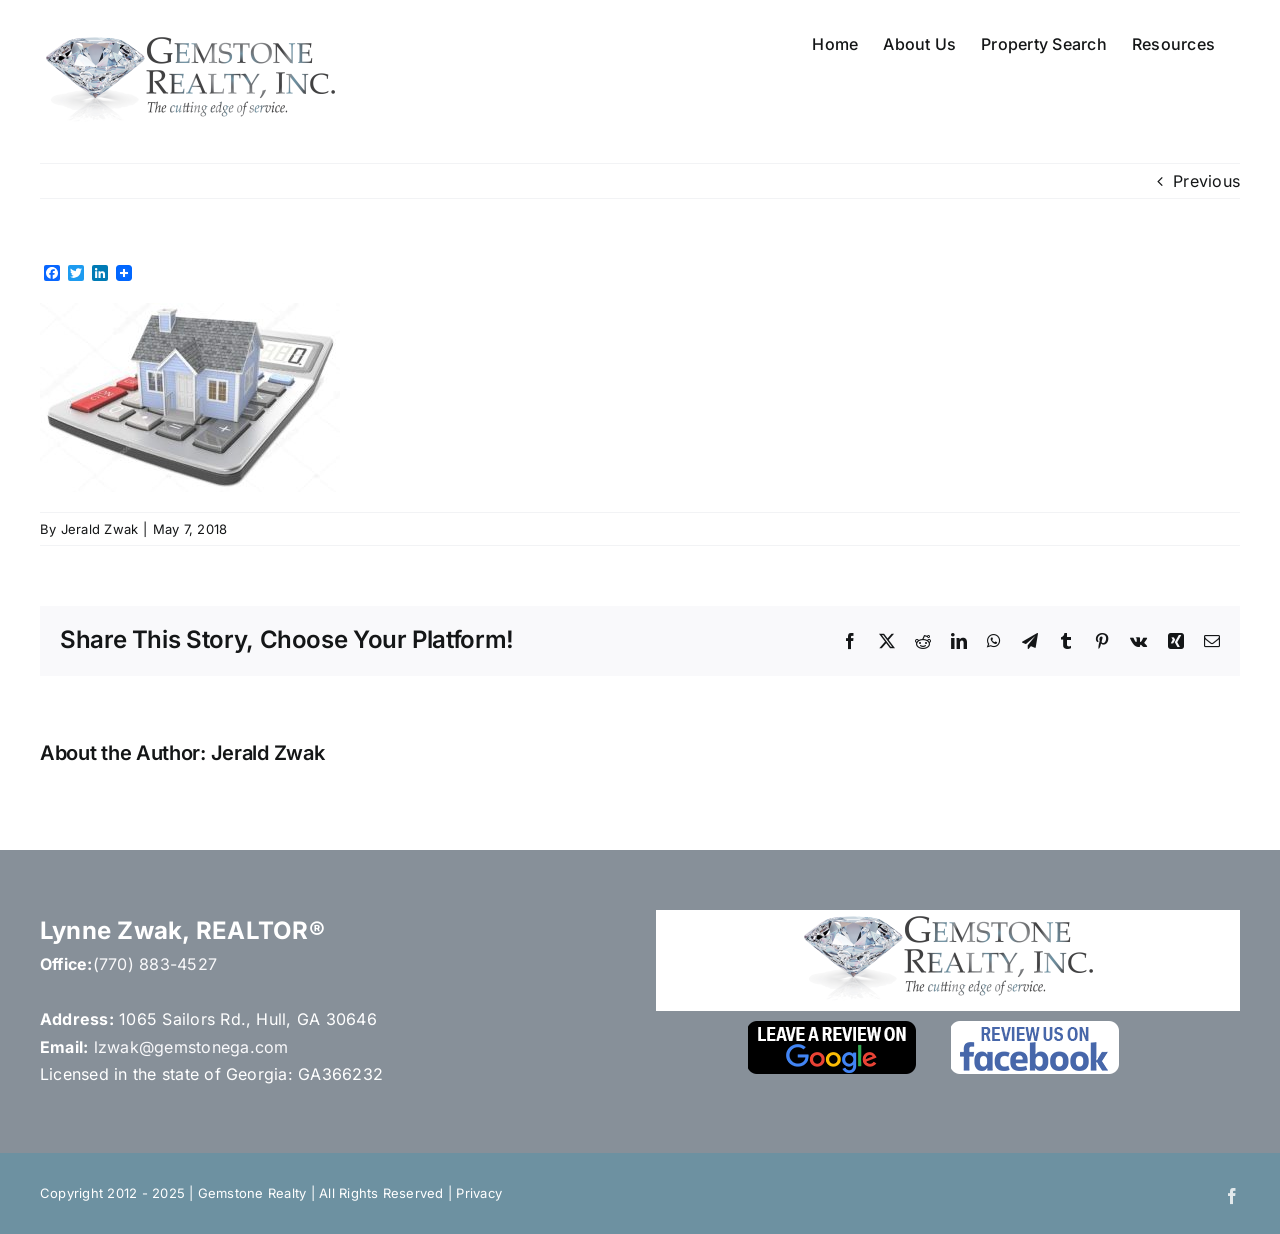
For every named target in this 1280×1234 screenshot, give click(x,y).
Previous (1206, 181)
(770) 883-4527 (155, 964)
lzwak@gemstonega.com (191, 1047)
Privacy (479, 1193)
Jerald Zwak (100, 529)
